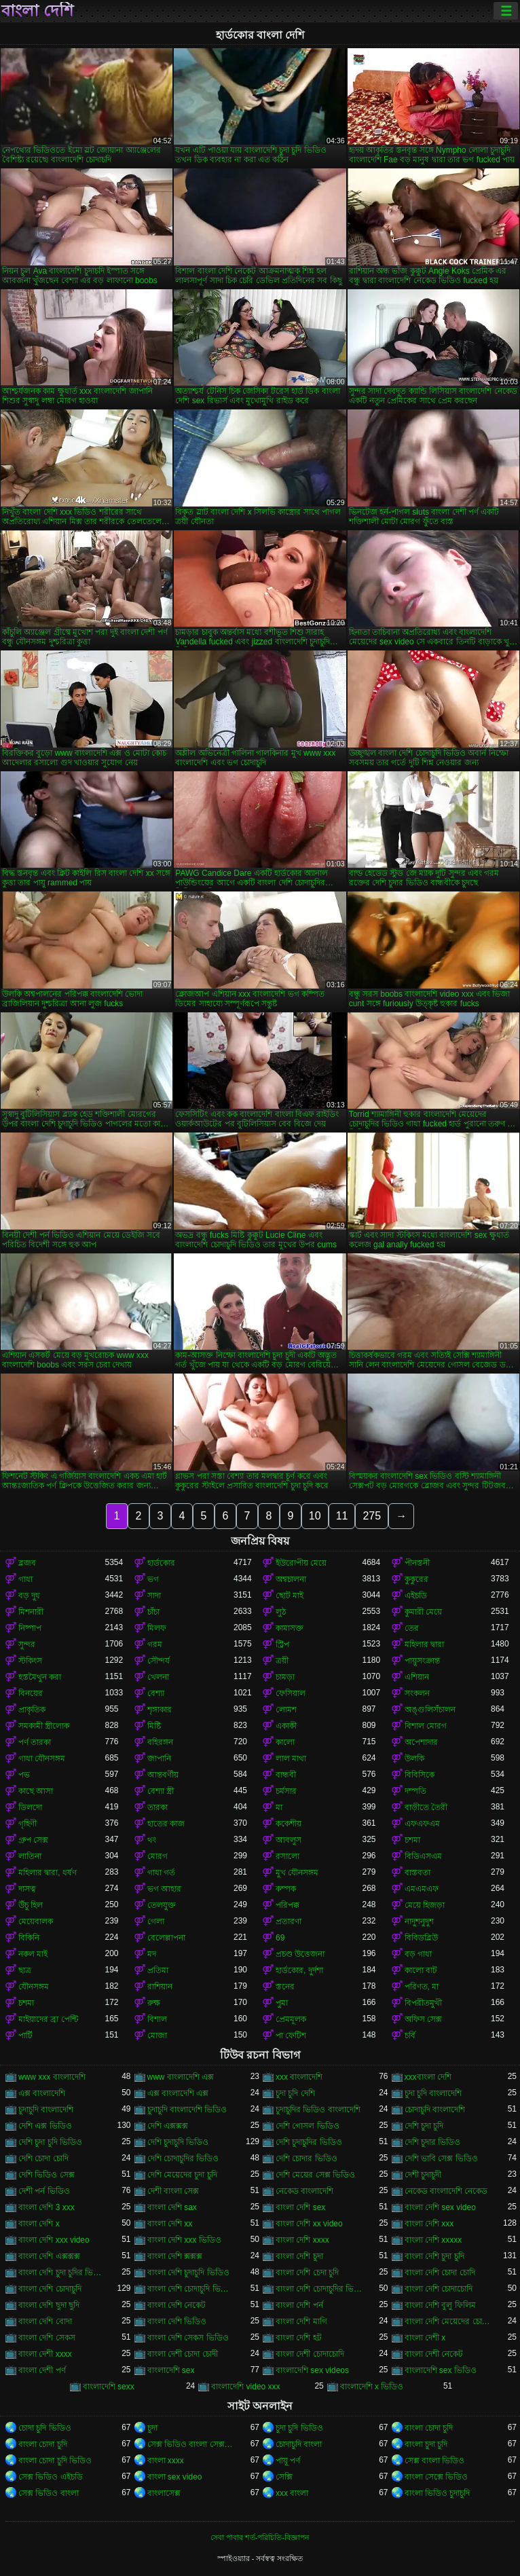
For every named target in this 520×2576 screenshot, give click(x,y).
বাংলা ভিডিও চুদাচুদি (437, 2493)
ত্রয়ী (282, 1661)
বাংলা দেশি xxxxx (433, 2240)
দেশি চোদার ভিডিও (306, 2158)
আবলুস (288, 1840)
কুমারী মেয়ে (423, 1612)
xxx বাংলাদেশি (299, 2077)
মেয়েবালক (35, 1921)
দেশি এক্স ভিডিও (45, 2126)
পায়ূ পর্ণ (288, 2460)
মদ (151, 1954)
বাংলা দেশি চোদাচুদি (49, 2289)
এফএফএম (422, 1823)
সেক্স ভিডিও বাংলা (48, 2493)
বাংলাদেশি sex (171, 2370)
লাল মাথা (291, 1758)
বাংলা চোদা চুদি (429, 2428)
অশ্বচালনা (291, 1579)
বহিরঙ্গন (160, 1742)
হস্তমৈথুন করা (39, 1677)
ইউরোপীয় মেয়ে (301, 1563)
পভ (24, 1775)
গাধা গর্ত (161, 1872)
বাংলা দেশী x (425, 2337)
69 (280, 1938)
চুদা (152, 2428)
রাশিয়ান (159, 1986)
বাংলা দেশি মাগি (301, 2321)
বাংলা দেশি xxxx (302, 2240)
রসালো (287, 1856)
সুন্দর (26, 1644)
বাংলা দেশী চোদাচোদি (310, 2354)
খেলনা (158, 1677)
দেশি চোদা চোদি (43, 2158)
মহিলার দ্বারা (424, 1644)
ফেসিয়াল (290, 1693)
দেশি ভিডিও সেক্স (46, 2174)
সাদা (154, 1595)
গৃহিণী (27, 1823)
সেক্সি (284, 2477)
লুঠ (281, 1612)
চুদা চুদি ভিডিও (299, 2428)
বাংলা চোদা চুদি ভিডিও (55, 2460)
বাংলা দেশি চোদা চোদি (440, 2272)
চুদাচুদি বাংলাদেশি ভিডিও (187, 2109)
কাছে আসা (35, 1791)
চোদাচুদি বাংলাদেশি (435, 2109)
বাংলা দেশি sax (172, 2207)
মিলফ (156, 1628)
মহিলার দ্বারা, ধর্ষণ (47, 1872)
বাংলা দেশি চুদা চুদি (434, 2256)
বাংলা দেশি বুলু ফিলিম (440, 2305)
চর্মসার (286, 1791)
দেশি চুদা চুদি (424, 2126)
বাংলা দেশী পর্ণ (42, 2370)
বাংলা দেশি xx (170, 2223)
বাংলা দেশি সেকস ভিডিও (188, 2337)
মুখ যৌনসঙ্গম (297, 1872)
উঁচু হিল (30, 1905)
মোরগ (157, 1856)
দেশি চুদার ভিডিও (433, 2142)
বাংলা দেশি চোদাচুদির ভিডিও (319, 2289)
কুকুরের (416, 1579)
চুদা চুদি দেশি (295, 2093)
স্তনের (285, 1986)
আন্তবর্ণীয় (163, 1775)
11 (342, 1516)
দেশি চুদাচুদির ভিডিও (309, 2142)
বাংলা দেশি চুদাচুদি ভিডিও (188, 2272)
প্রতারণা (288, 1921)
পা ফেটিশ (291, 2035)
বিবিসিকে (419, 1775)
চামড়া (285, 1677)
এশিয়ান (417, 1677)
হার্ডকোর (161, 1563)
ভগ (153, 1579)
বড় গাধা (418, 1954)
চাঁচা (153, 1612)
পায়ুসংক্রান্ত (422, 1661)
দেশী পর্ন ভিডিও (44, 2191)
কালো (285, 1742)
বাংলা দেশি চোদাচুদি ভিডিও (190, 2289)
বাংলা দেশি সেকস (46, 2337)
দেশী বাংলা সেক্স (173, 2191)
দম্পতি (415, 1791)
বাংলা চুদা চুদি (426, 2444)
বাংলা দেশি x (39, 2223)
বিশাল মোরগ (426, 1726)
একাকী (286, 1726)
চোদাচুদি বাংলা (299, 2444)
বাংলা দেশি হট (299, 2337)
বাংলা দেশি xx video (309, 2223)
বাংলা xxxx (165, 2460)
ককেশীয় (288, 1823)
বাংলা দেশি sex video (440, 2207)
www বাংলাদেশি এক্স (181, 2077)
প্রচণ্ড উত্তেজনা (300, 1954)
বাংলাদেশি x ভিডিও (372, 2386)
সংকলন (417, 1693)
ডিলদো (30, 1807)
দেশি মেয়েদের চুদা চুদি (182, 2174)
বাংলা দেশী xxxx (45, 2354)
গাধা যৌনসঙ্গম (41, 1758)
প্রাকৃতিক (31, 1709)
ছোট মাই (289, 1595)
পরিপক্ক (287, 1905)
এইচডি (416, 1595)
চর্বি (410, 2035)
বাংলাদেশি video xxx (245, 2386)
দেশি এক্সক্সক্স (167, 2126)
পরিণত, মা (422, 1986)
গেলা (155, 1921)
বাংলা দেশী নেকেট (434, 2354)
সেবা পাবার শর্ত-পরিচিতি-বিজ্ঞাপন (260, 2537)
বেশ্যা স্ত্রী (160, 1791)
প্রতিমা (157, 1970)
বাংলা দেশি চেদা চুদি (307, 2272)
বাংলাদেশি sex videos (312, 2370)
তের (412, 1628)
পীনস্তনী (417, 1563)
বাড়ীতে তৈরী (426, 1807)
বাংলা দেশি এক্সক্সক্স (49, 2256)
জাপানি (159, 1758)
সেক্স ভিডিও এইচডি (50, 2477)
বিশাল (157, 2019)
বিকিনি (28, 1938)
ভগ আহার (164, 1889)
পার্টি (25, 2035)
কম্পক (286, 1889)
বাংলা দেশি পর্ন (299, 2305)
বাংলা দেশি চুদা (299, 2256)
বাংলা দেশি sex (300, 2207)
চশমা (412, 1840)
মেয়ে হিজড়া (425, 1905)
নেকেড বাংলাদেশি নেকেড (446, 2191)
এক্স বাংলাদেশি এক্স (178, 2093)
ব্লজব (27, 1563)
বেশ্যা (155, 1693)
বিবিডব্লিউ (421, 1938)
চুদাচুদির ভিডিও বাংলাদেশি (318, 2109)
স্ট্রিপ (282, 1644)
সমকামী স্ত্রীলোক (43, 1726)
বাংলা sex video (174, 2477)
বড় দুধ (29, 1595)
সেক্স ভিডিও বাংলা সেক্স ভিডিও (190, 2444)
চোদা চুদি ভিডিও (44, 2428)
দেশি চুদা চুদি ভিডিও (50, 2142)
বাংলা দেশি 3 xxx (46, 2207)
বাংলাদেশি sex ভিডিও (441, 2370)
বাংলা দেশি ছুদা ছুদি (48, 2305)
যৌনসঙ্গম (33, 1986)
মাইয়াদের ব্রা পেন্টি (48, 2019)
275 (372, 1516)
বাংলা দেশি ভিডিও (177, 2321)
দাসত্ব (27, 1889)
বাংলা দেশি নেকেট (176, 2305)
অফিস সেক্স (423, 2019)
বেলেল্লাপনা (166, 1938)
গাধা (25, 1579)
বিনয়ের (30, 1693)
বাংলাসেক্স (164, 2493)
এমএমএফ (422, 1889)
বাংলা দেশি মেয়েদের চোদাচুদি (448, 2321)
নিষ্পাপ (29, 1628)
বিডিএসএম (423, 1856)
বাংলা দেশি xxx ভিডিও (184, 2240)
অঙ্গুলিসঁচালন (430, 1709)
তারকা (157, 1807)
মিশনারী (30, 1612)
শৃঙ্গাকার (159, 1709)
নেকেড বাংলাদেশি (304, 2191)
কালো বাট (421, 1970)
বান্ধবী (286, 1775)
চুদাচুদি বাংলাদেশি (45, 2109)
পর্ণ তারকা (34, 1742)
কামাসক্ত (289, 1628)
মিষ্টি (154, 1726)
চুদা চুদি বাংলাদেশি (433, 2093)
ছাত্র (24, 1970)
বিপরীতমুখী (423, 2003)
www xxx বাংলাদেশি (52, 2077)
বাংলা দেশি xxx (429, 2223)
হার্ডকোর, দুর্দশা (299, 1970)
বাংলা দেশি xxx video (54, 2240)
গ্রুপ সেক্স (33, 1840)
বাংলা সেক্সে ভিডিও (436, 2477)
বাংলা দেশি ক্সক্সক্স (175, 2256)
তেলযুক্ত (161, 1905)
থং (151, 1840)
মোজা (157, 2035)
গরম (154, 1644)
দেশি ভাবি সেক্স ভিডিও (441, 2158)
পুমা (282, 2003)
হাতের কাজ (166, 1823)
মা (279, 1807)
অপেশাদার (421, 1742)
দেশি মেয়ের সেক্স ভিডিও (315, 2174)
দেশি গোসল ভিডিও (307, 2126)
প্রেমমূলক (291, 2019)
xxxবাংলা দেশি (428, 2077)
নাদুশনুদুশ (419, 1921)
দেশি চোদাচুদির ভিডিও (183, 2158)
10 (315, 1516)
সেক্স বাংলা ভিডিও (435, 2460)
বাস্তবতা (417, 1872)
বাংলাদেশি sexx (108, 2386)
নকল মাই (33, 1954)
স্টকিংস (30, 1661)
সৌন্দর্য (158, 1661)
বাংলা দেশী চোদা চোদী (182, 2354)
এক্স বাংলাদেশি (41, 2093)
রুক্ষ (153, 2003)
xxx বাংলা (292, 2493)
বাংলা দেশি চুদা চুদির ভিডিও (61, 2272)
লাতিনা (29, 1856)
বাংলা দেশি (37, 11)
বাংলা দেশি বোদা (45, 2321)
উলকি (414, 1758)
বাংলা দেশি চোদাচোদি (439, 2289)
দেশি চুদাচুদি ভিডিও (178, 2142)
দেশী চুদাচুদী (423, 2174)
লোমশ (286, 1709)
